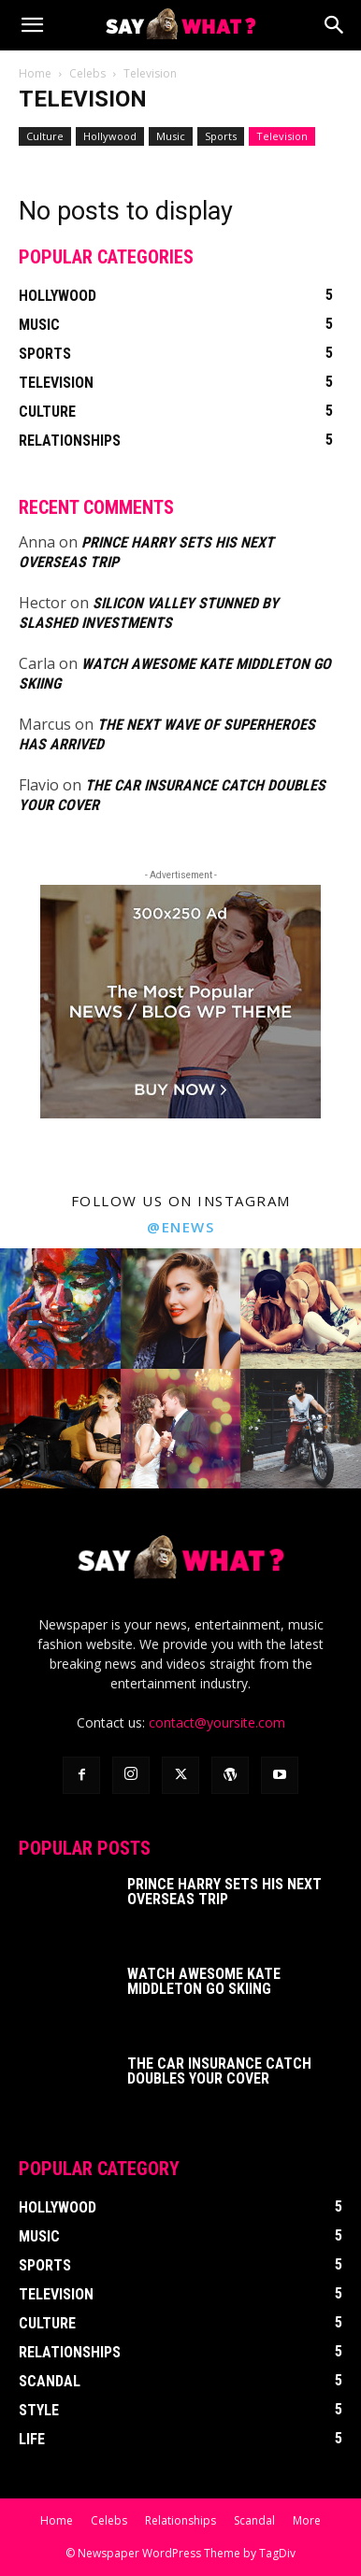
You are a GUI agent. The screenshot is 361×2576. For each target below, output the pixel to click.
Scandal (254, 2520)
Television (282, 136)
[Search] (335, 25)
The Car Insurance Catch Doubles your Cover (219, 2071)
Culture (45, 136)
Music (170, 136)
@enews (180, 1226)
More (307, 2520)
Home (35, 73)
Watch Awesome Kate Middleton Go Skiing (204, 1981)
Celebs (87, 73)
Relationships (180, 2520)
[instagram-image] (60, 1308)
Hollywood (110, 136)
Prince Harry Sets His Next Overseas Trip (224, 1891)
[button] (32, 25)
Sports (221, 136)
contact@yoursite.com (217, 1722)
